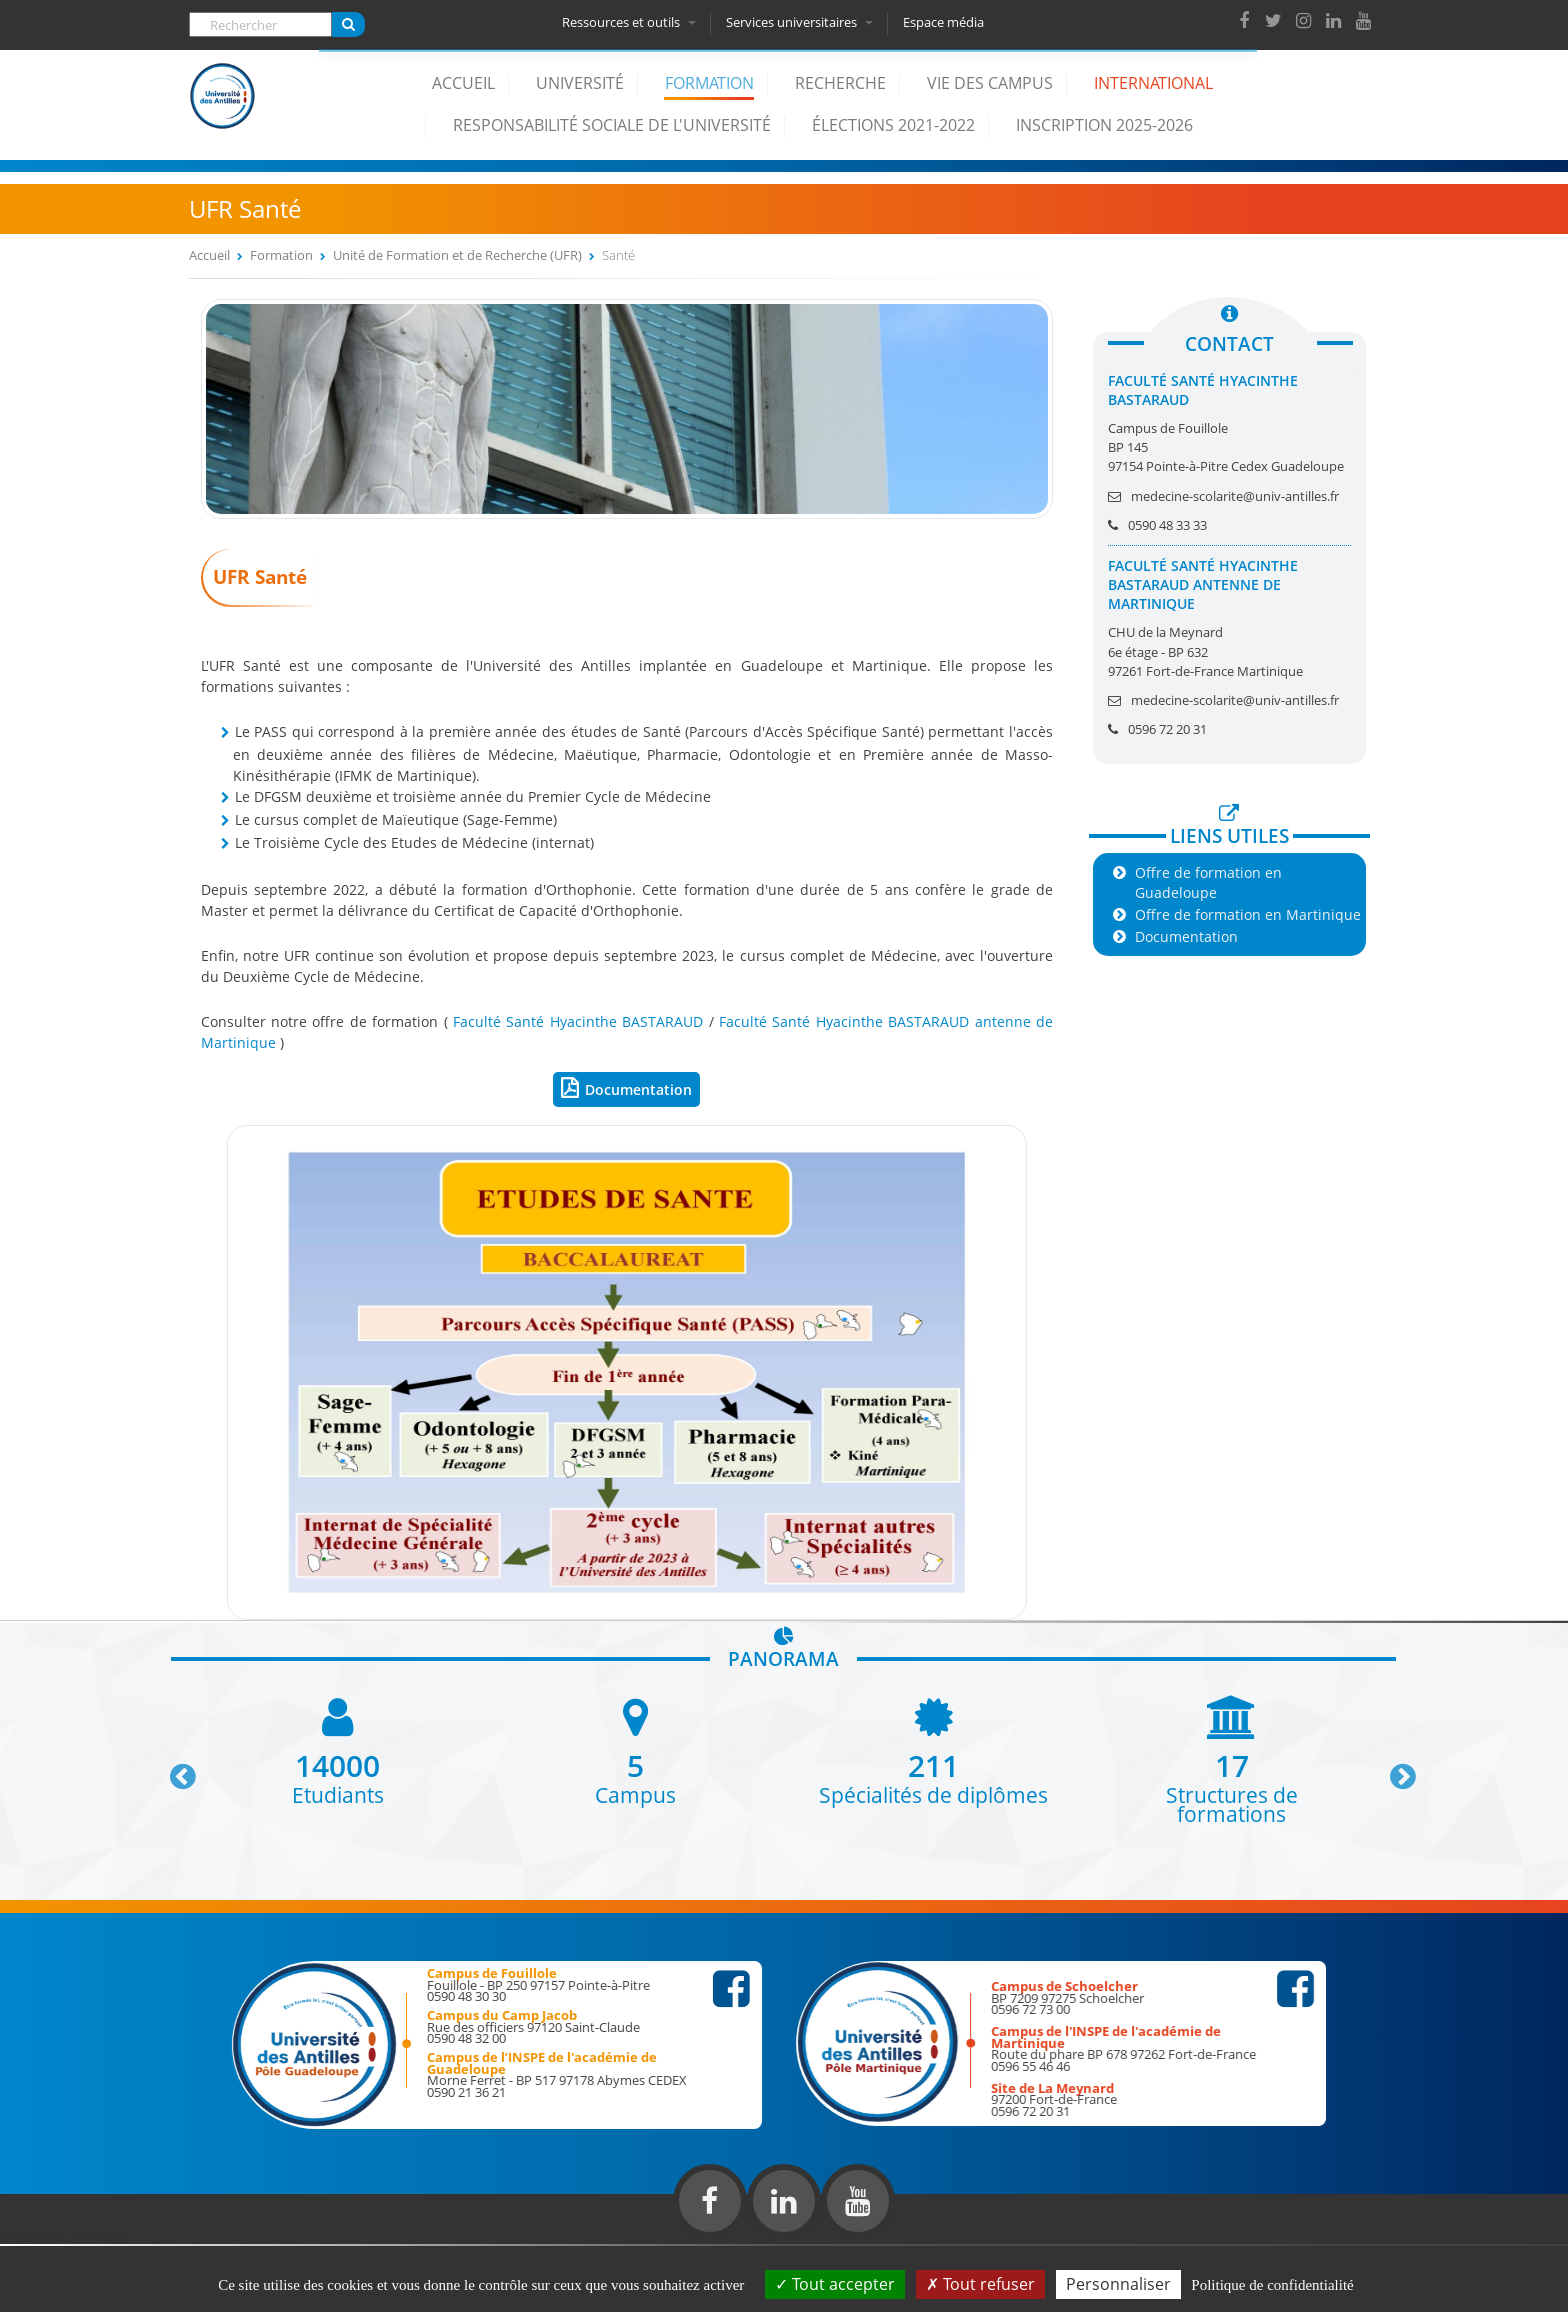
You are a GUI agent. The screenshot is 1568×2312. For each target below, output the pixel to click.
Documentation (638, 1089)
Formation (709, 83)
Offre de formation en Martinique (1248, 914)
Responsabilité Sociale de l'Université (612, 125)
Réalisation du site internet (66, 2240)
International (1153, 83)
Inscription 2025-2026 (1104, 125)
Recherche (840, 83)
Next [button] (1394, 1769)
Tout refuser (980, 2284)
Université (580, 83)
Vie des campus (990, 83)
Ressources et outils (632, 22)
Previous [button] (174, 1769)
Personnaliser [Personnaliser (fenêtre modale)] (1118, 2284)
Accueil (463, 83)
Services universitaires (802, 22)
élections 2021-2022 (893, 125)
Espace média (946, 22)
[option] (338, 1749)
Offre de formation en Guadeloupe (1208, 882)
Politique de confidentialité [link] (1272, 2285)
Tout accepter (835, 2284)
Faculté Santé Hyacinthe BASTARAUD (578, 1021)
